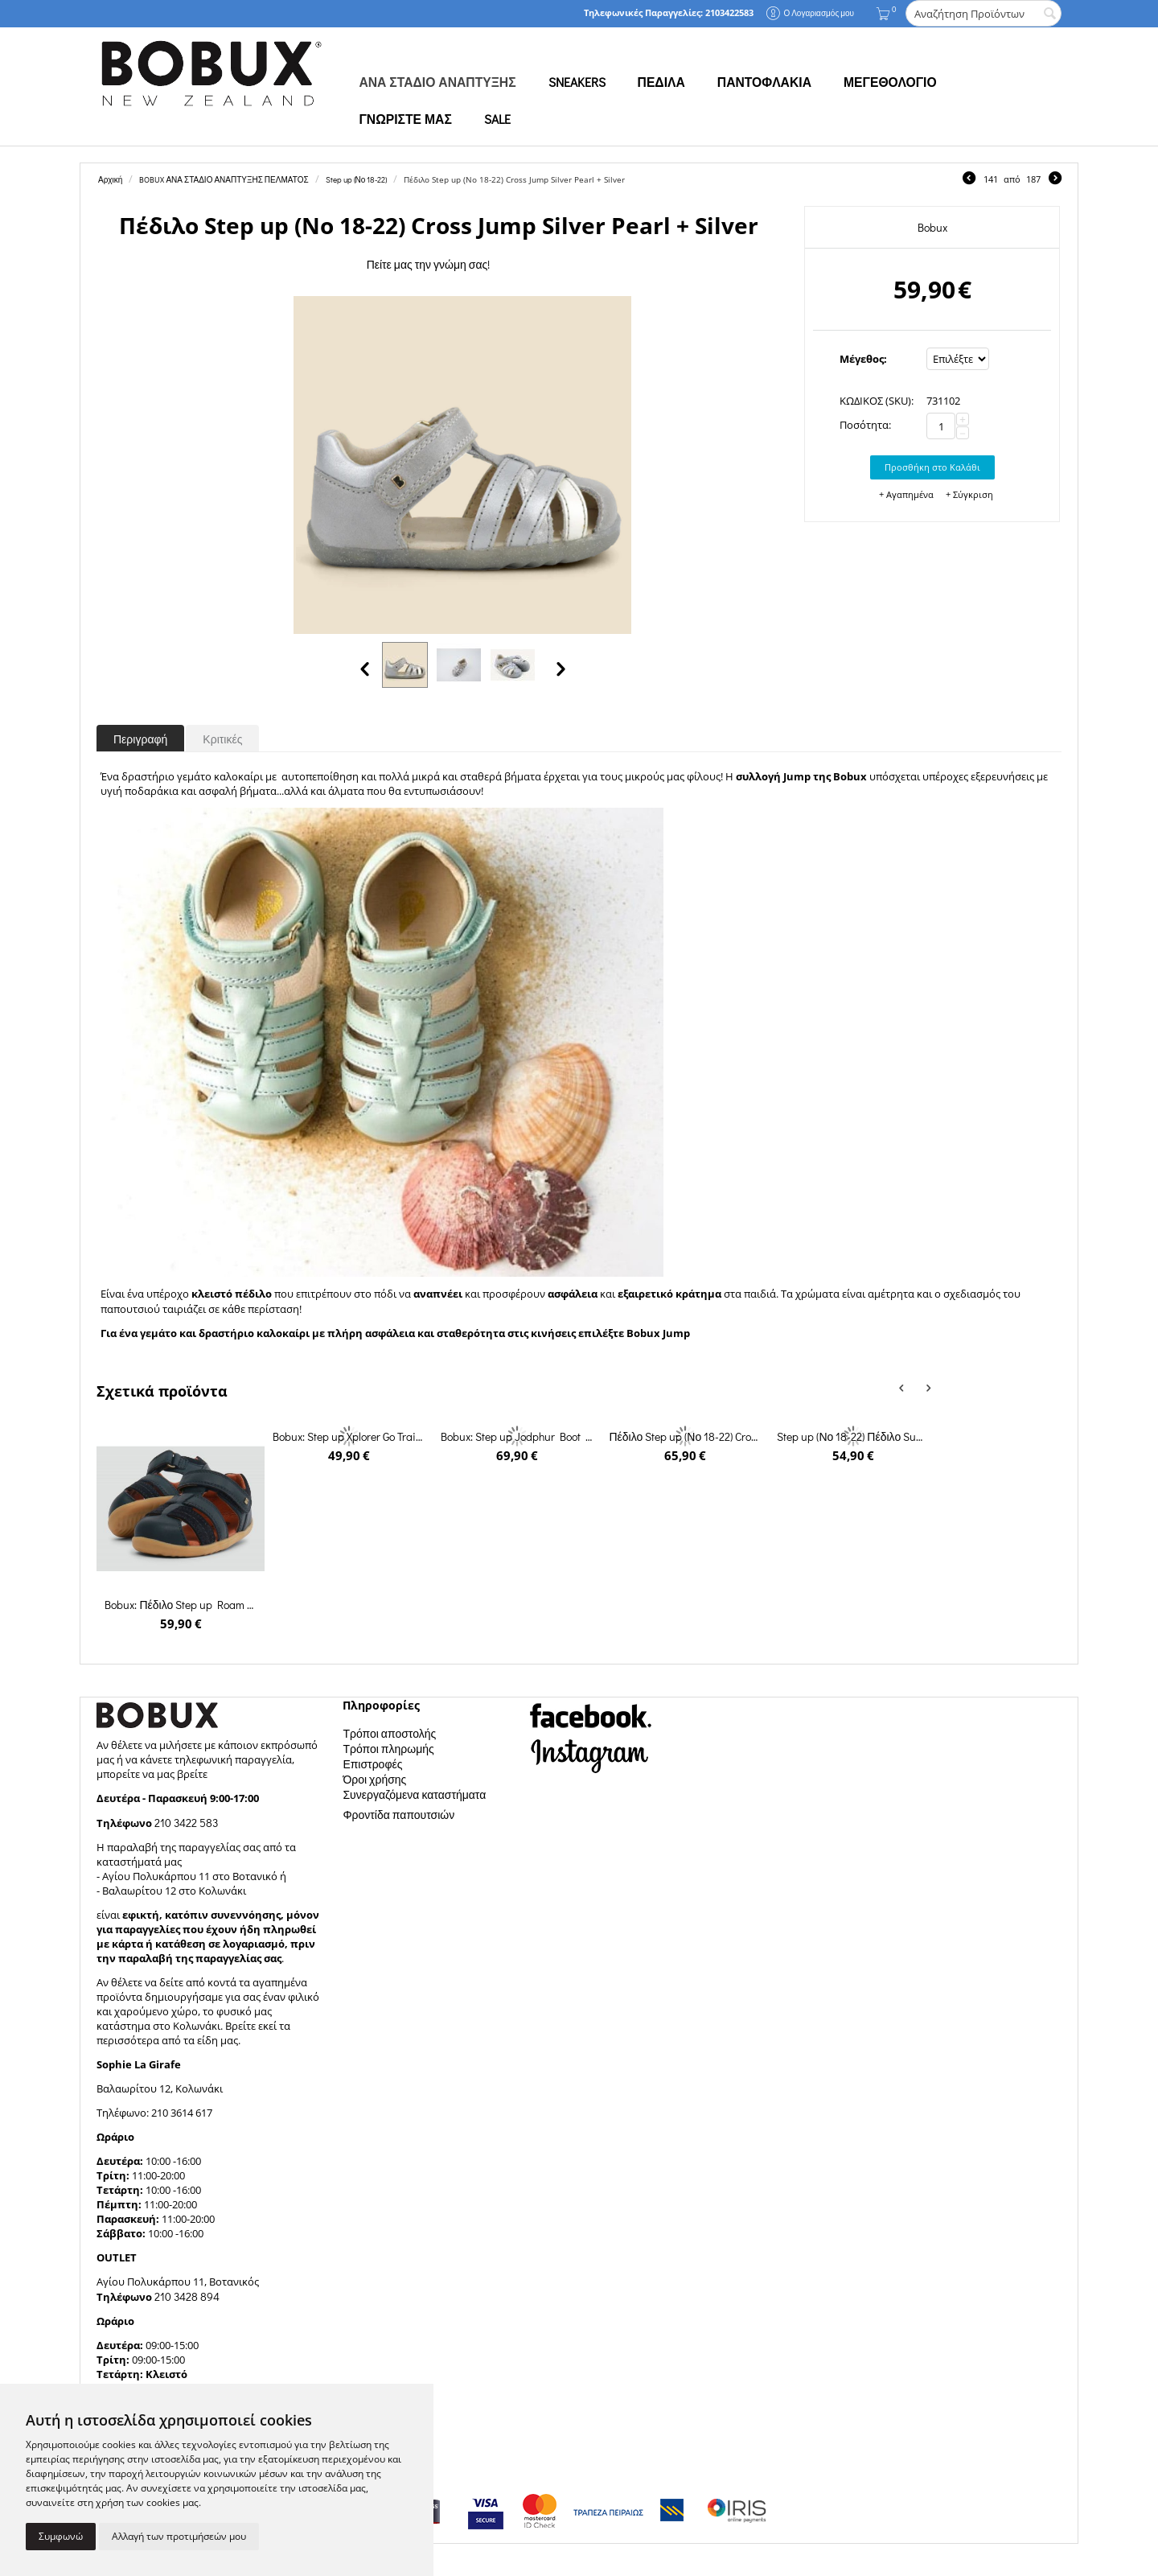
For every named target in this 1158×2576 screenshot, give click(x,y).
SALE (497, 119)
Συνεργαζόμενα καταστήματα (414, 1794)
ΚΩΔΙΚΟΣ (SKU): (877, 400)
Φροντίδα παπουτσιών (398, 1814)
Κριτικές (222, 739)
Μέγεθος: (863, 359)
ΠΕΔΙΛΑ (661, 82)
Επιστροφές (372, 1764)
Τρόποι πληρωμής (388, 1748)
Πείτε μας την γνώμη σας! (429, 264)
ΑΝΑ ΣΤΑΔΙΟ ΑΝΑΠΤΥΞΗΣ (437, 82)
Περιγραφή (140, 739)
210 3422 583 (186, 1822)
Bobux (932, 227)
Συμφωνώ (61, 2536)
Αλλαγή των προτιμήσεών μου (179, 2536)
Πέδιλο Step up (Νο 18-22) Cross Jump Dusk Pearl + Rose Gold (684, 1436)
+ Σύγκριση (969, 494)
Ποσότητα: (865, 425)
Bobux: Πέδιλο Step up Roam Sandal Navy (180, 1604)
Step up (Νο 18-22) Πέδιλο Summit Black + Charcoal (852, 1436)
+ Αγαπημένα (906, 494)
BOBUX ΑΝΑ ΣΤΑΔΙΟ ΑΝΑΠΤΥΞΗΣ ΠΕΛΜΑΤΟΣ (223, 180)
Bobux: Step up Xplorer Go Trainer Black (348, 1436)
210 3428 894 (186, 2296)
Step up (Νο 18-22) (357, 180)
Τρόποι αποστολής (389, 1733)
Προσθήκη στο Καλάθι (932, 467)
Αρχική (110, 180)
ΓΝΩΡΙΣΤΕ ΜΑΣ (405, 119)
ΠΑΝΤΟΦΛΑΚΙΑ (764, 82)
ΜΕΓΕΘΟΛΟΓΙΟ (890, 82)
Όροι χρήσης (374, 1779)
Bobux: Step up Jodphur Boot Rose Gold (516, 1436)
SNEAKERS (577, 82)
